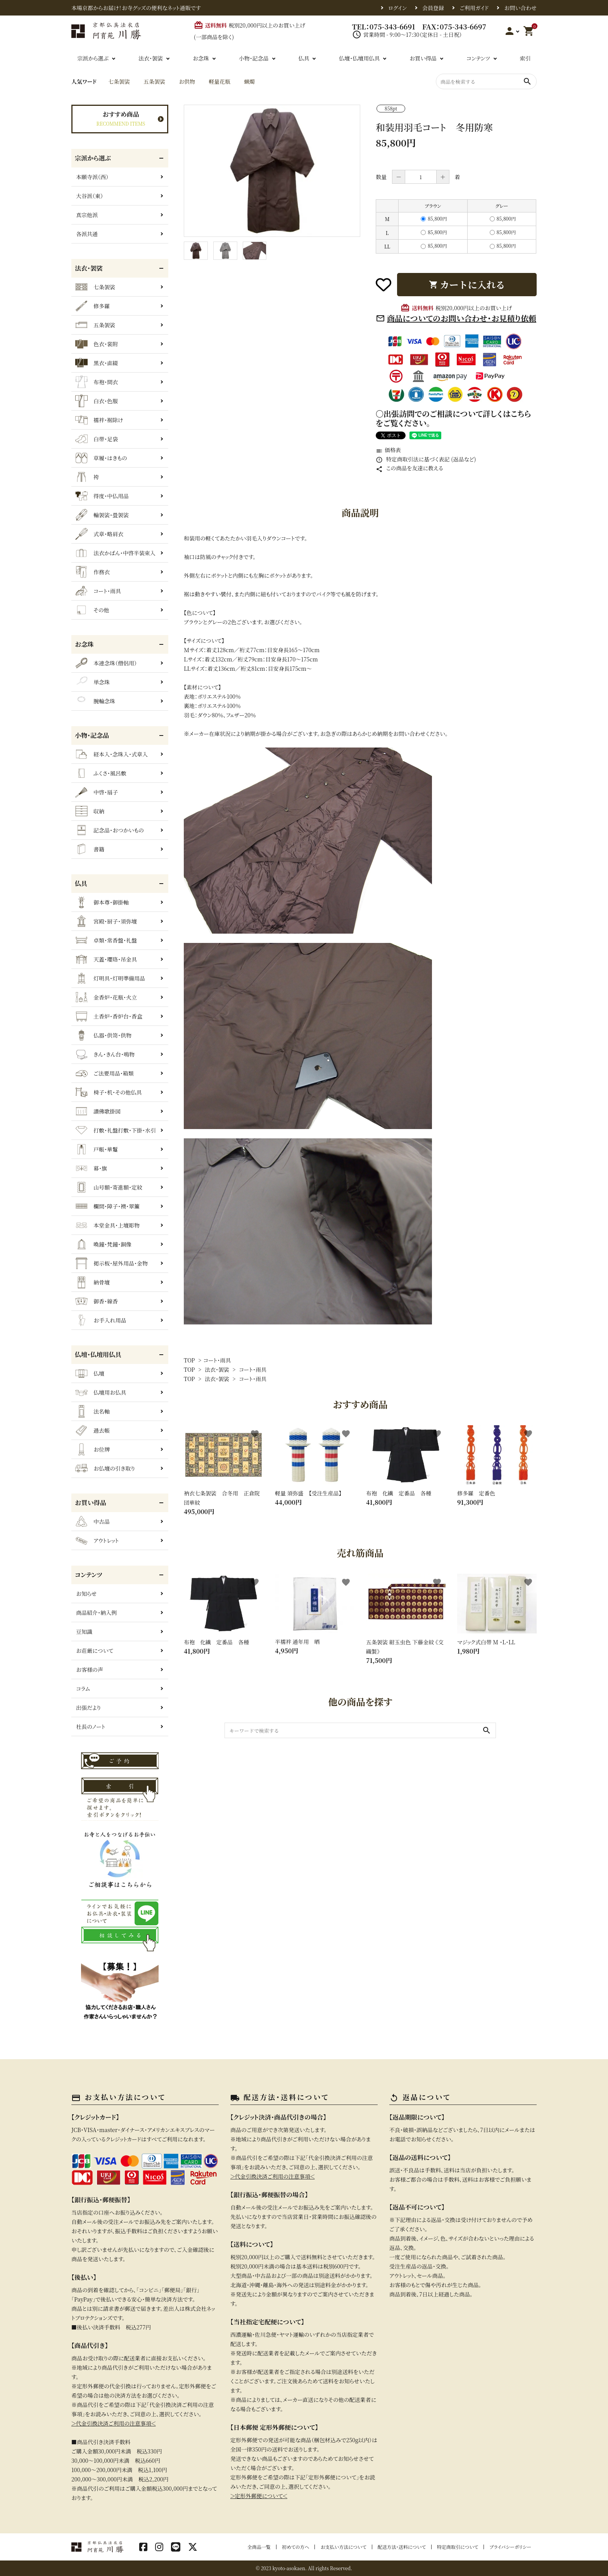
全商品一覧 (259, 2546)
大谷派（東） (89, 196)
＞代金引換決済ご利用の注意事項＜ (113, 2423)
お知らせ (86, 1593)
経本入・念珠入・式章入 (111, 754)
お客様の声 (89, 1669)
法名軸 (92, 1411)
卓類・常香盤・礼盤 (106, 940)
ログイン (397, 7)
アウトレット (97, 1540)
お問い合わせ (520, 7)
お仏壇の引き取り (105, 1468)
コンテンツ (478, 58)
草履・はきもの (101, 458)
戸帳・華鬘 (96, 1149)
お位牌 (92, 1449)
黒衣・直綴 (96, 363)
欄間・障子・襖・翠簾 (107, 1206)
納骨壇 (92, 1282)
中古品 (92, 1521)
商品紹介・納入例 (96, 1612)
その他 (92, 610)
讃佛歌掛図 (98, 1111)
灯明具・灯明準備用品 (110, 978)
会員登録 (433, 7)
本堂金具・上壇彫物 (107, 1225)
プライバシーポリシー (510, 2546)
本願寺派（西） (92, 177)
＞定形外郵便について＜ (258, 2496)
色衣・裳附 (96, 344)
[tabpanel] (272, 171)
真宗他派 (87, 215)
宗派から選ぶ (93, 58)
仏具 (303, 58)
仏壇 (89, 1373)
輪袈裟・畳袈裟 (102, 515)
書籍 (89, 849)
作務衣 (92, 572)
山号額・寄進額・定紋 (108, 1187)
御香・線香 (96, 1301)
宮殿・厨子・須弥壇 (106, 921)
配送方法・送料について (402, 2546)
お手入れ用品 (100, 1320)
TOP (189, 1360)
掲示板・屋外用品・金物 (111, 1263)
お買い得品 (423, 58)
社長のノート (90, 1726)
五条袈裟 (154, 81)
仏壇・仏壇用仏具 (359, 58)
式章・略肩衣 (99, 534)
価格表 (388, 450)
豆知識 (84, 1631)
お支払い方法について (343, 2546)
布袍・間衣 (96, 382)
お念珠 (201, 58)
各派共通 (87, 234)
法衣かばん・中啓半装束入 (115, 553)
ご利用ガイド (474, 7)
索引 (525, 58)
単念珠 (92, 682)
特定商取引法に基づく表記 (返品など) (426, 459)
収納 (89, 811)
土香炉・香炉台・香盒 (108, 1016)
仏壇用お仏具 (100, 1392)
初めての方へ (295, 2546)
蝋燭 (249, 81)
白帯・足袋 (96, 439)
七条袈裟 (119, 81)
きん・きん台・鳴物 (105, 1054)
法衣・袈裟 (150, 58)
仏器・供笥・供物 (103, 1035)
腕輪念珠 (95, 701)
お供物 (187, 81)
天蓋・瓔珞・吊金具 (106, 959)
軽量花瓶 (219, 81)
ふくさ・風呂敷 (100, 773)
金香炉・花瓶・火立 (106, 997)
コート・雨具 (217, 1360)
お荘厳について (94, 1650)
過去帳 (92, 1430)
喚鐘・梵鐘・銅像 (103, 1244)
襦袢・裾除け (99, 420)
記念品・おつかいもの (109, 830)
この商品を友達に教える (409, 468)
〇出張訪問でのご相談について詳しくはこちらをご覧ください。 (453, 418)
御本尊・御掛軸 (102, 902)
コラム (83, 1688)
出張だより (88, 1707)
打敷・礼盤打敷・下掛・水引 (115, 1130)
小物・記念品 (254, 58)
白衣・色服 (96, 401)
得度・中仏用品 (102, 496)
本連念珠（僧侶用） (106, 663)
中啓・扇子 (96, 792)
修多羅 (92, 306)
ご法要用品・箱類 (104, 1073)
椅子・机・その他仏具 (108, 1092)
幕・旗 (91, 1168)
